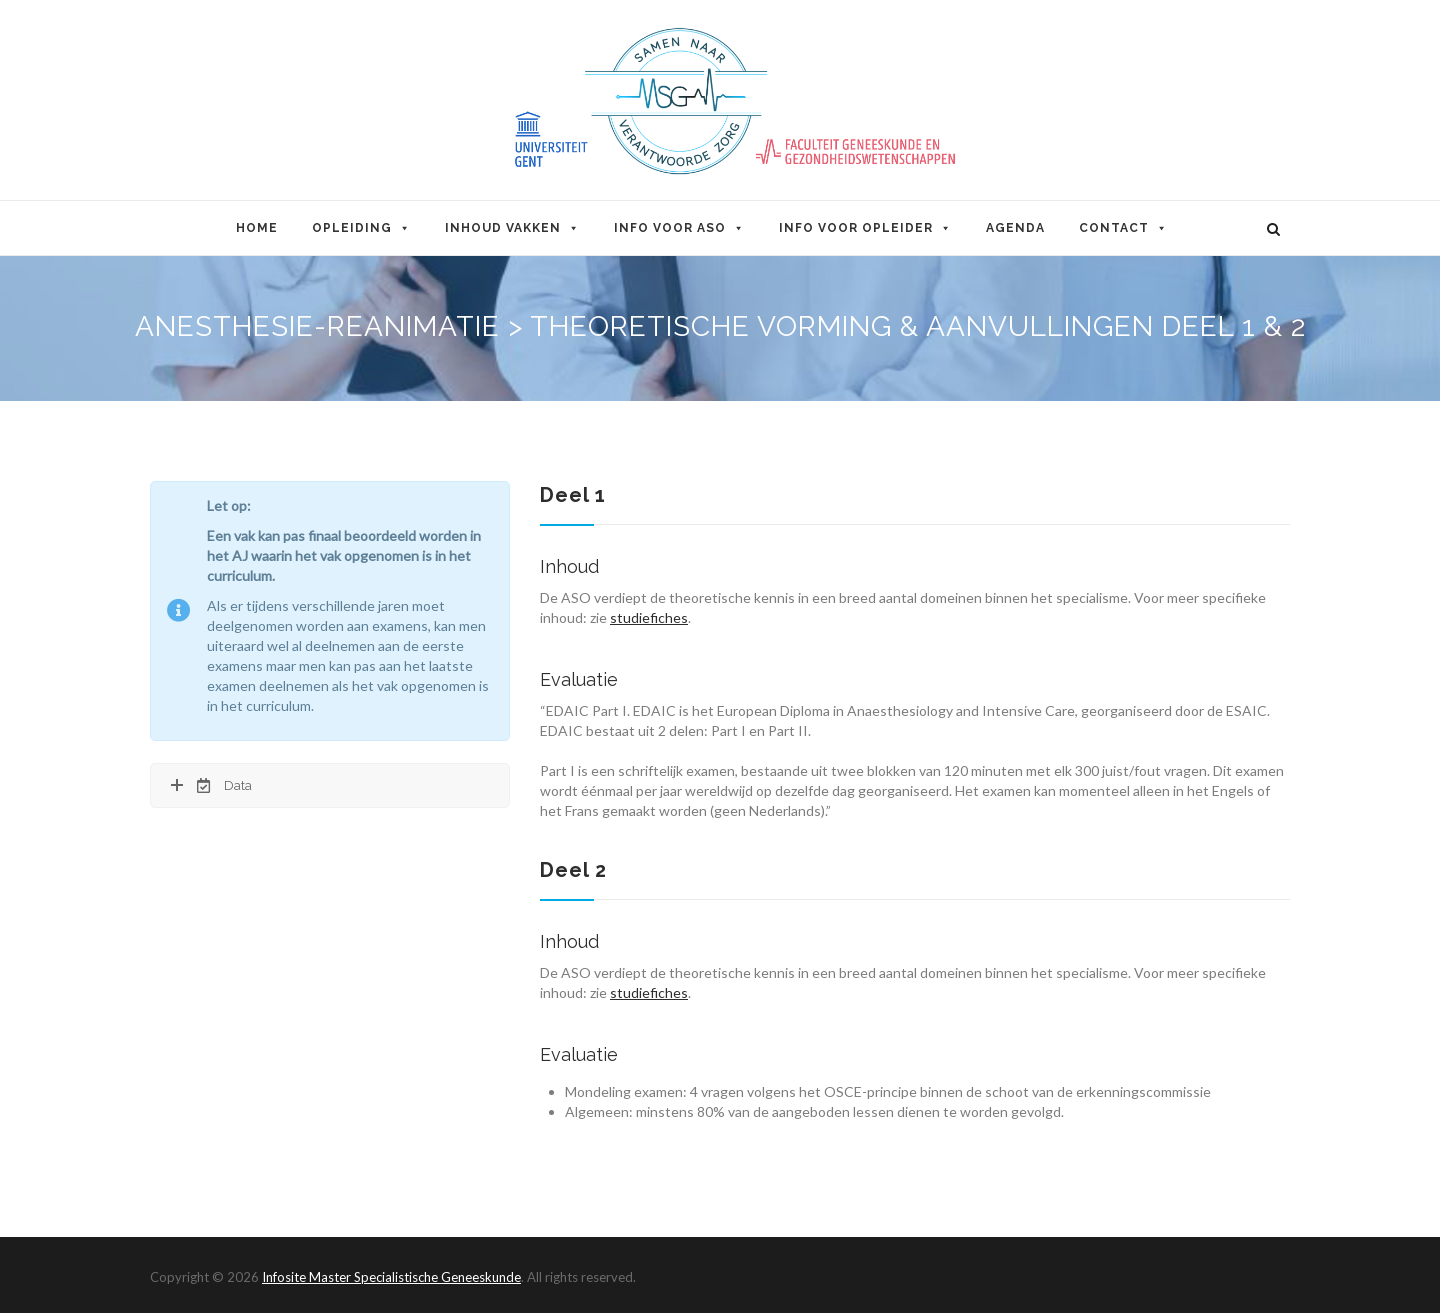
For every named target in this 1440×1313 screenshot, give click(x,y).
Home (257, 228)
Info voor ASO (679, 228)
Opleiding (361, 228)
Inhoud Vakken (512, 228)
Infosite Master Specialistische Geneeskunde (391, 1277)
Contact (1123, 228)
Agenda (1015, 228)
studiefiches (649, 617)
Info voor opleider (865, 228)
